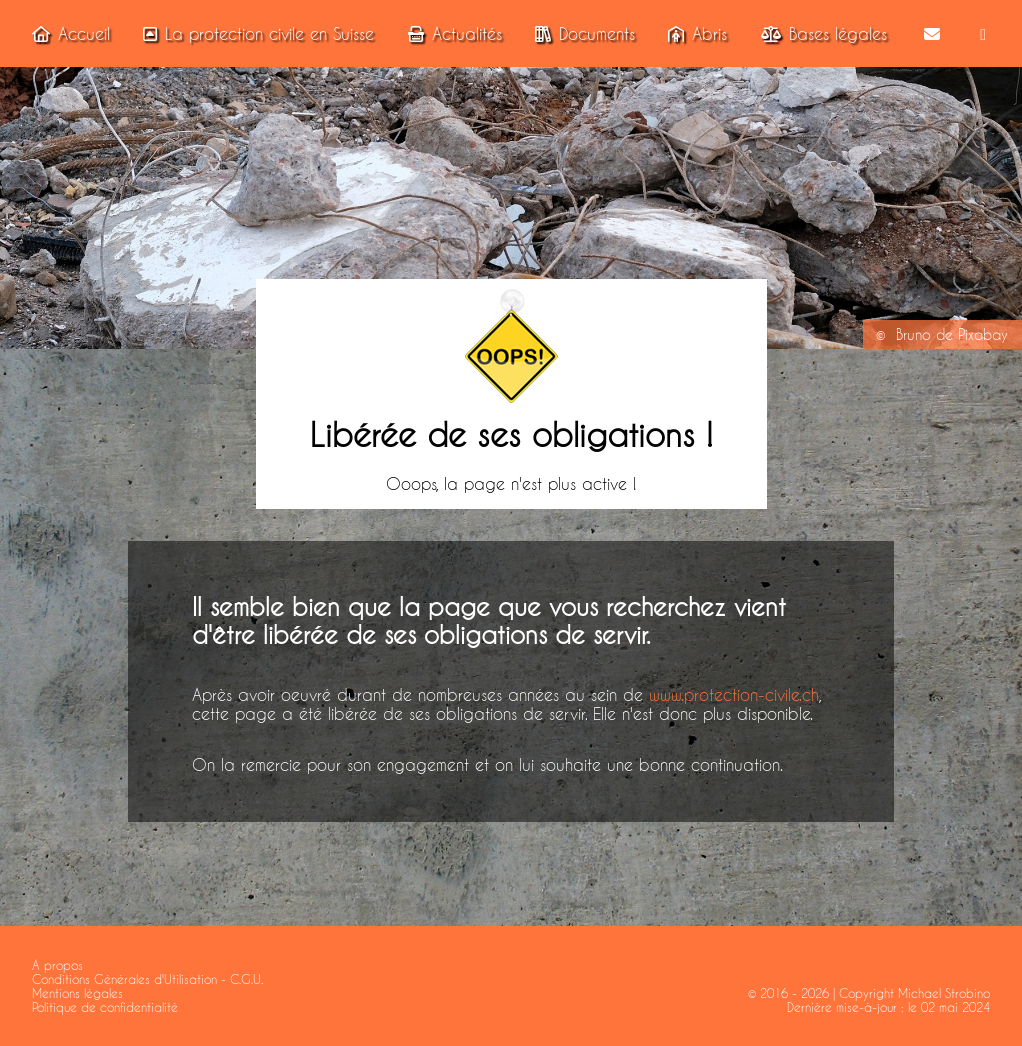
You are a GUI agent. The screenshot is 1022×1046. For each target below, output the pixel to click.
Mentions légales (77, 993)
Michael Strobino (944, 993)
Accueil (67, 33)
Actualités (451, 33)
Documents (581, 33)
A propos (57, 965)
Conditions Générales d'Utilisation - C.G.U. (147, 979)
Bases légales (820, 33)
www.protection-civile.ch (734, 694)
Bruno (913, 335)
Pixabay (983, 335)
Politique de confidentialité (105, 1007)
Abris (693, 33)
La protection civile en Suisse (254, 33)
